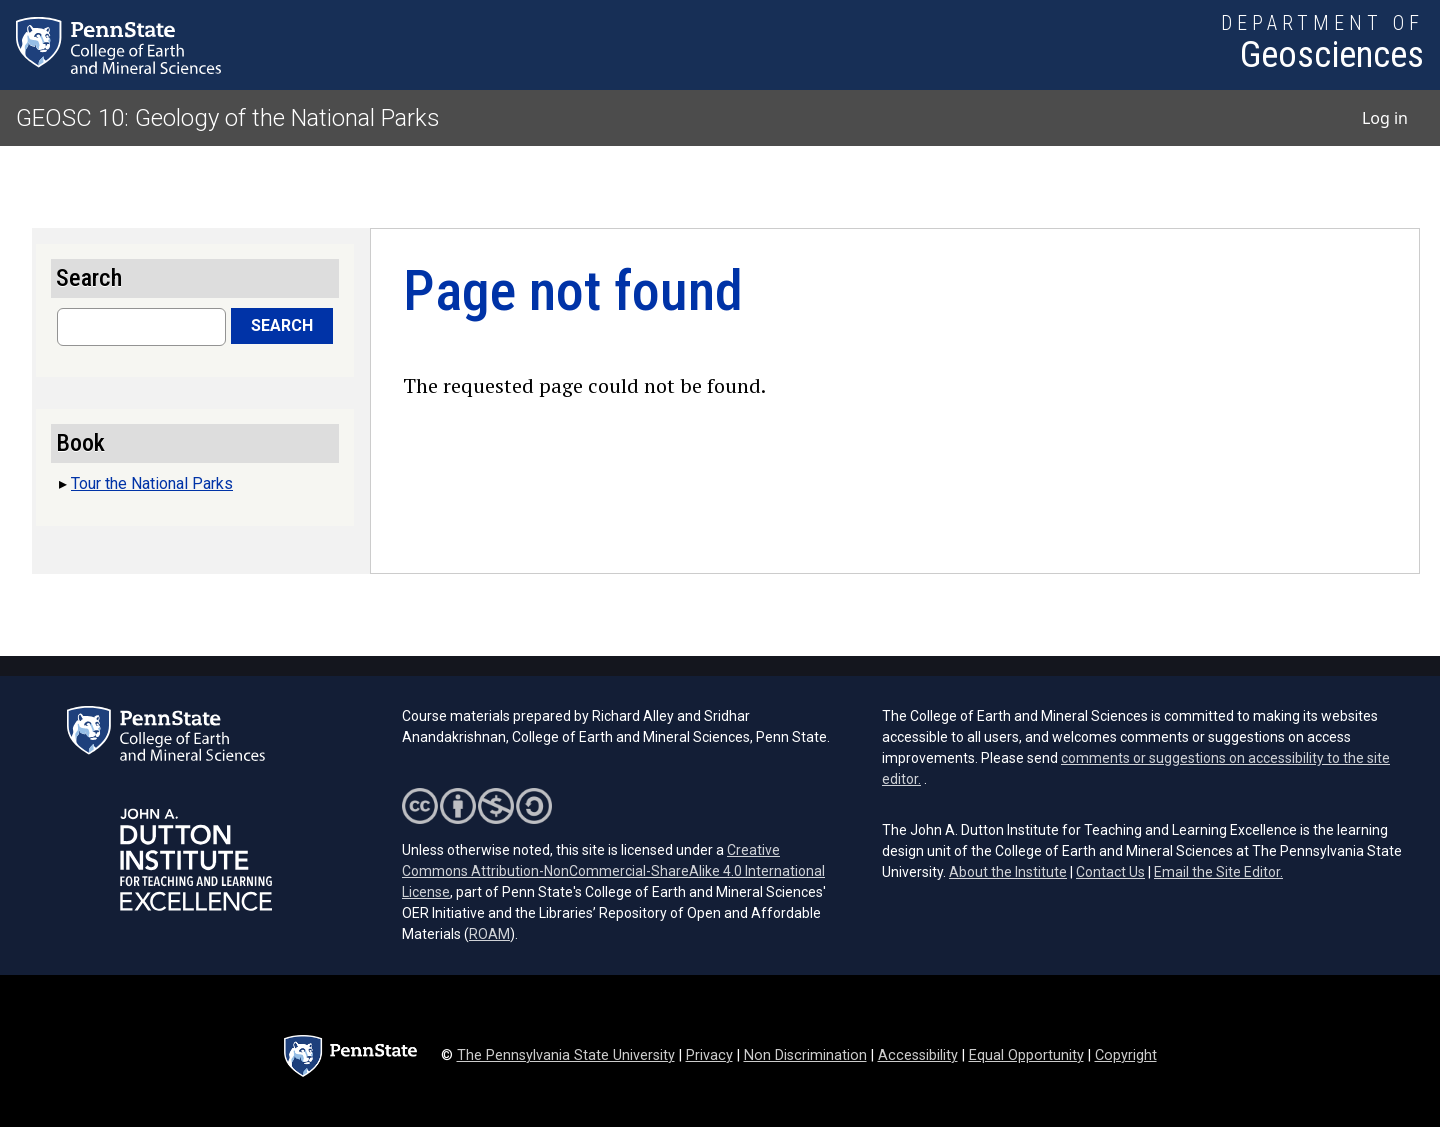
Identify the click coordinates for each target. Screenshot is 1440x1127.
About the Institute (1008, 872)
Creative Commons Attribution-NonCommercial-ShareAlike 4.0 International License (613, 871)
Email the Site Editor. (1218, 872)
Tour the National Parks (152, 483)
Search (282, 325)
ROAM (489, 934)
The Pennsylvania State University (566, 1055)
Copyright (1126, 1055)
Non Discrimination (805, 1055)
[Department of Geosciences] (1322, 45)
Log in (1385, 118)
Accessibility (918, 1055)
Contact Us (1110, 872)
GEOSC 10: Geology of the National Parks (228, 118)
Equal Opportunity (1026, 1055)
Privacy (709, 1055)
